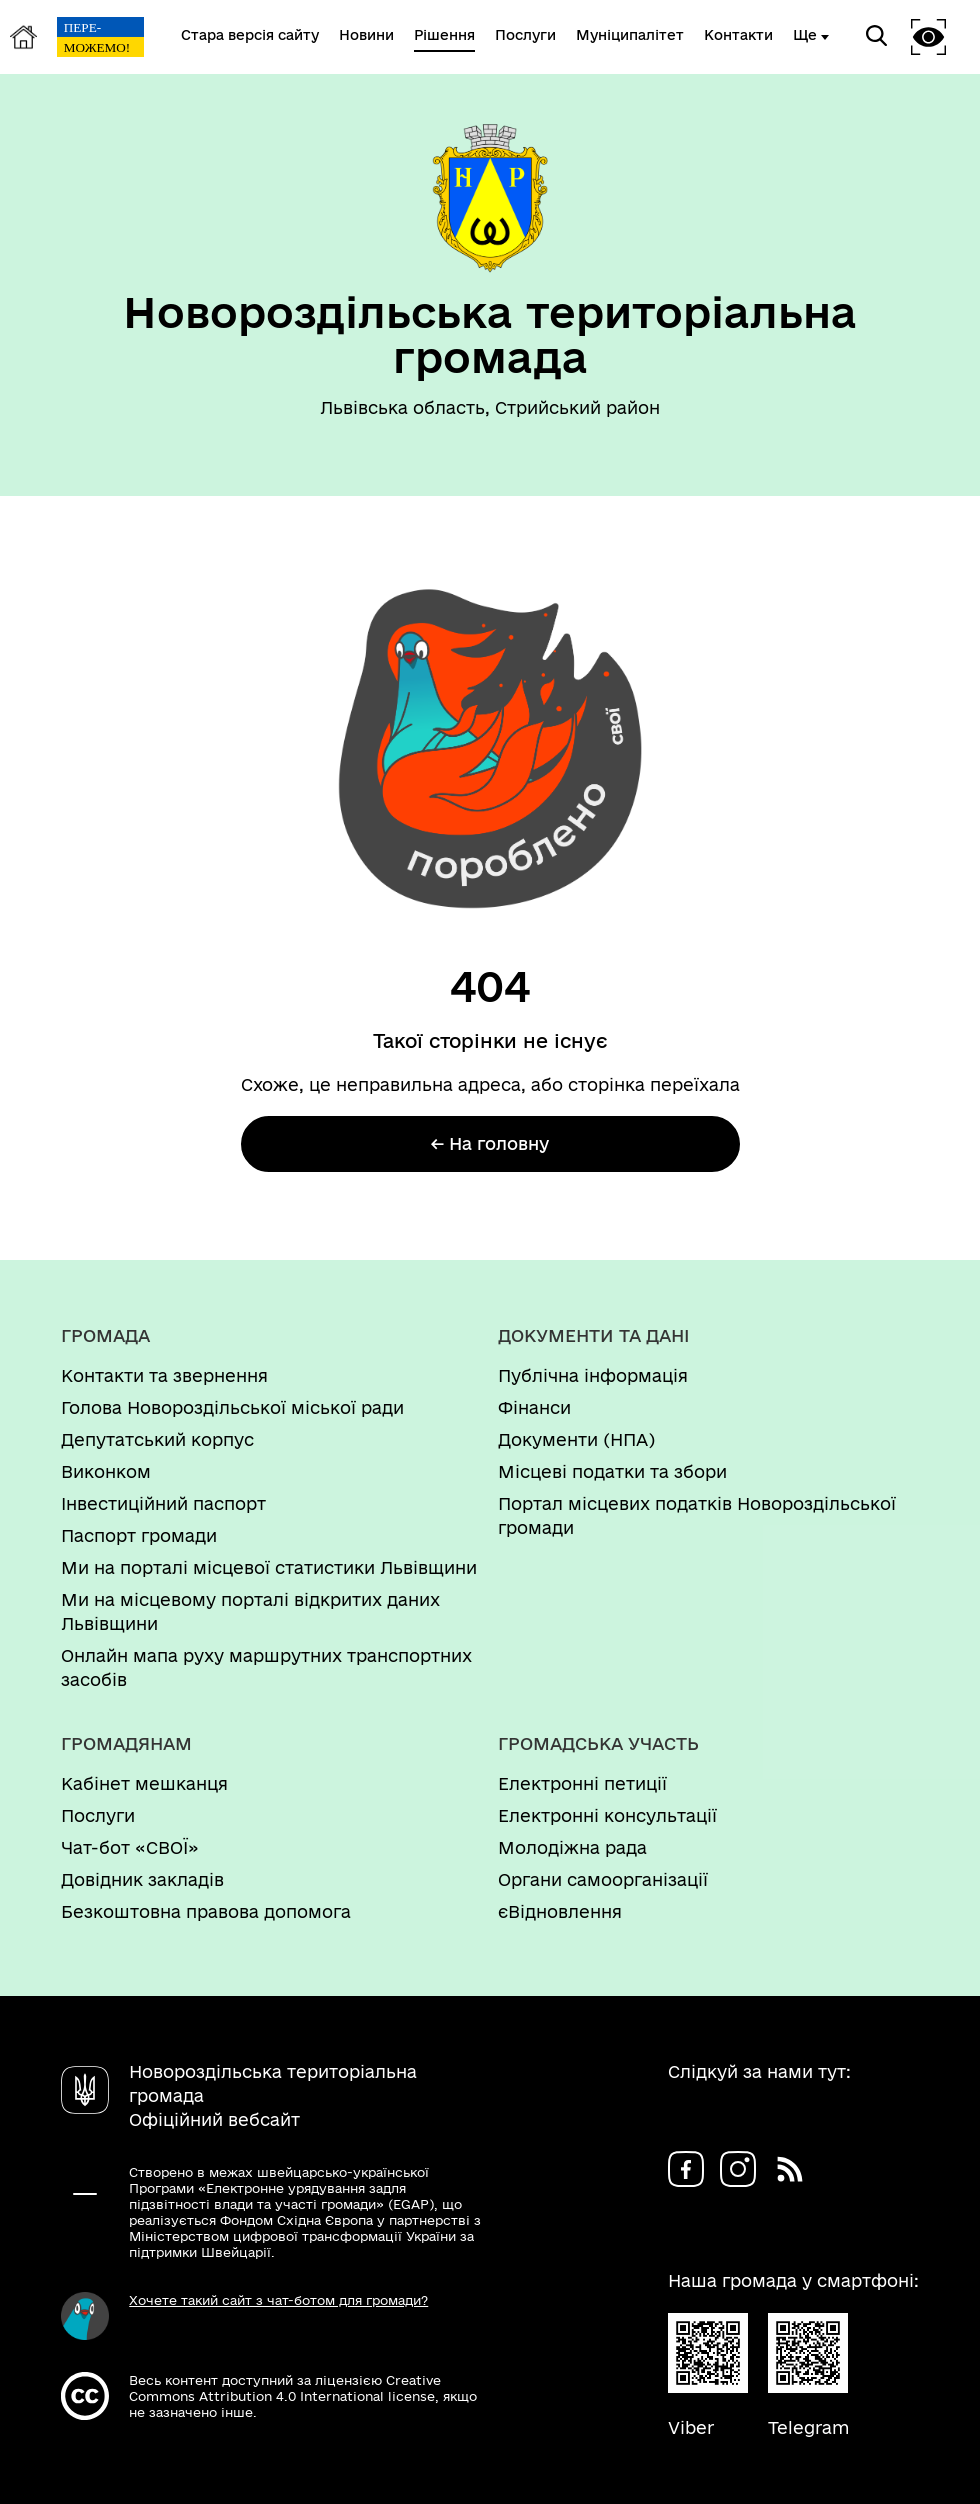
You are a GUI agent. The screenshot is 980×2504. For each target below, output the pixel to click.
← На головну (490, 1143)
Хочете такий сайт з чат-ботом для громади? (278, 2300)
